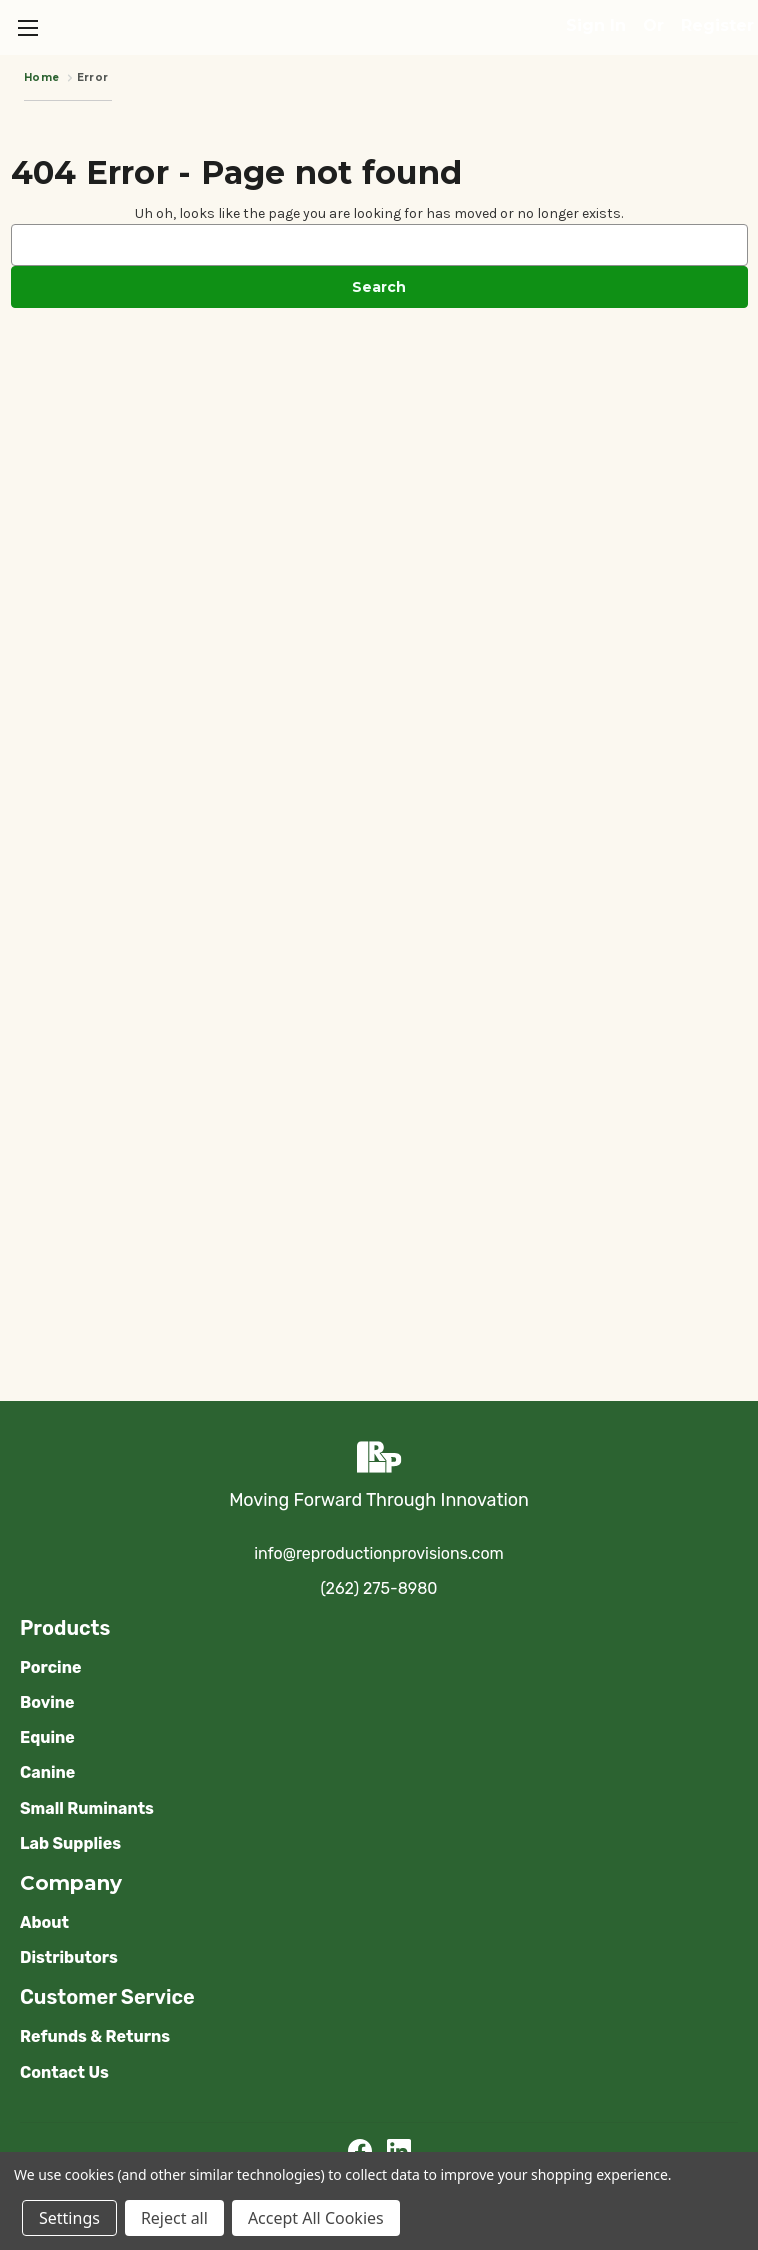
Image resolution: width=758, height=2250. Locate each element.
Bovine (47, 1702)
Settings (69, 2218)
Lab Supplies (70, 1843)
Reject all (174, 2218)
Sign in (596, 25)
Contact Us (64, 2072)
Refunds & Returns (95, 2036)
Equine (47, 1737)
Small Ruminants (87, 1808)
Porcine (50, 1667)
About (44, 1922)
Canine (47, 1772)
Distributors (69, 1957)
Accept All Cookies (316, 2218)
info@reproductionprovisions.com (379, 1553)
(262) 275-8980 (379, 1588)
